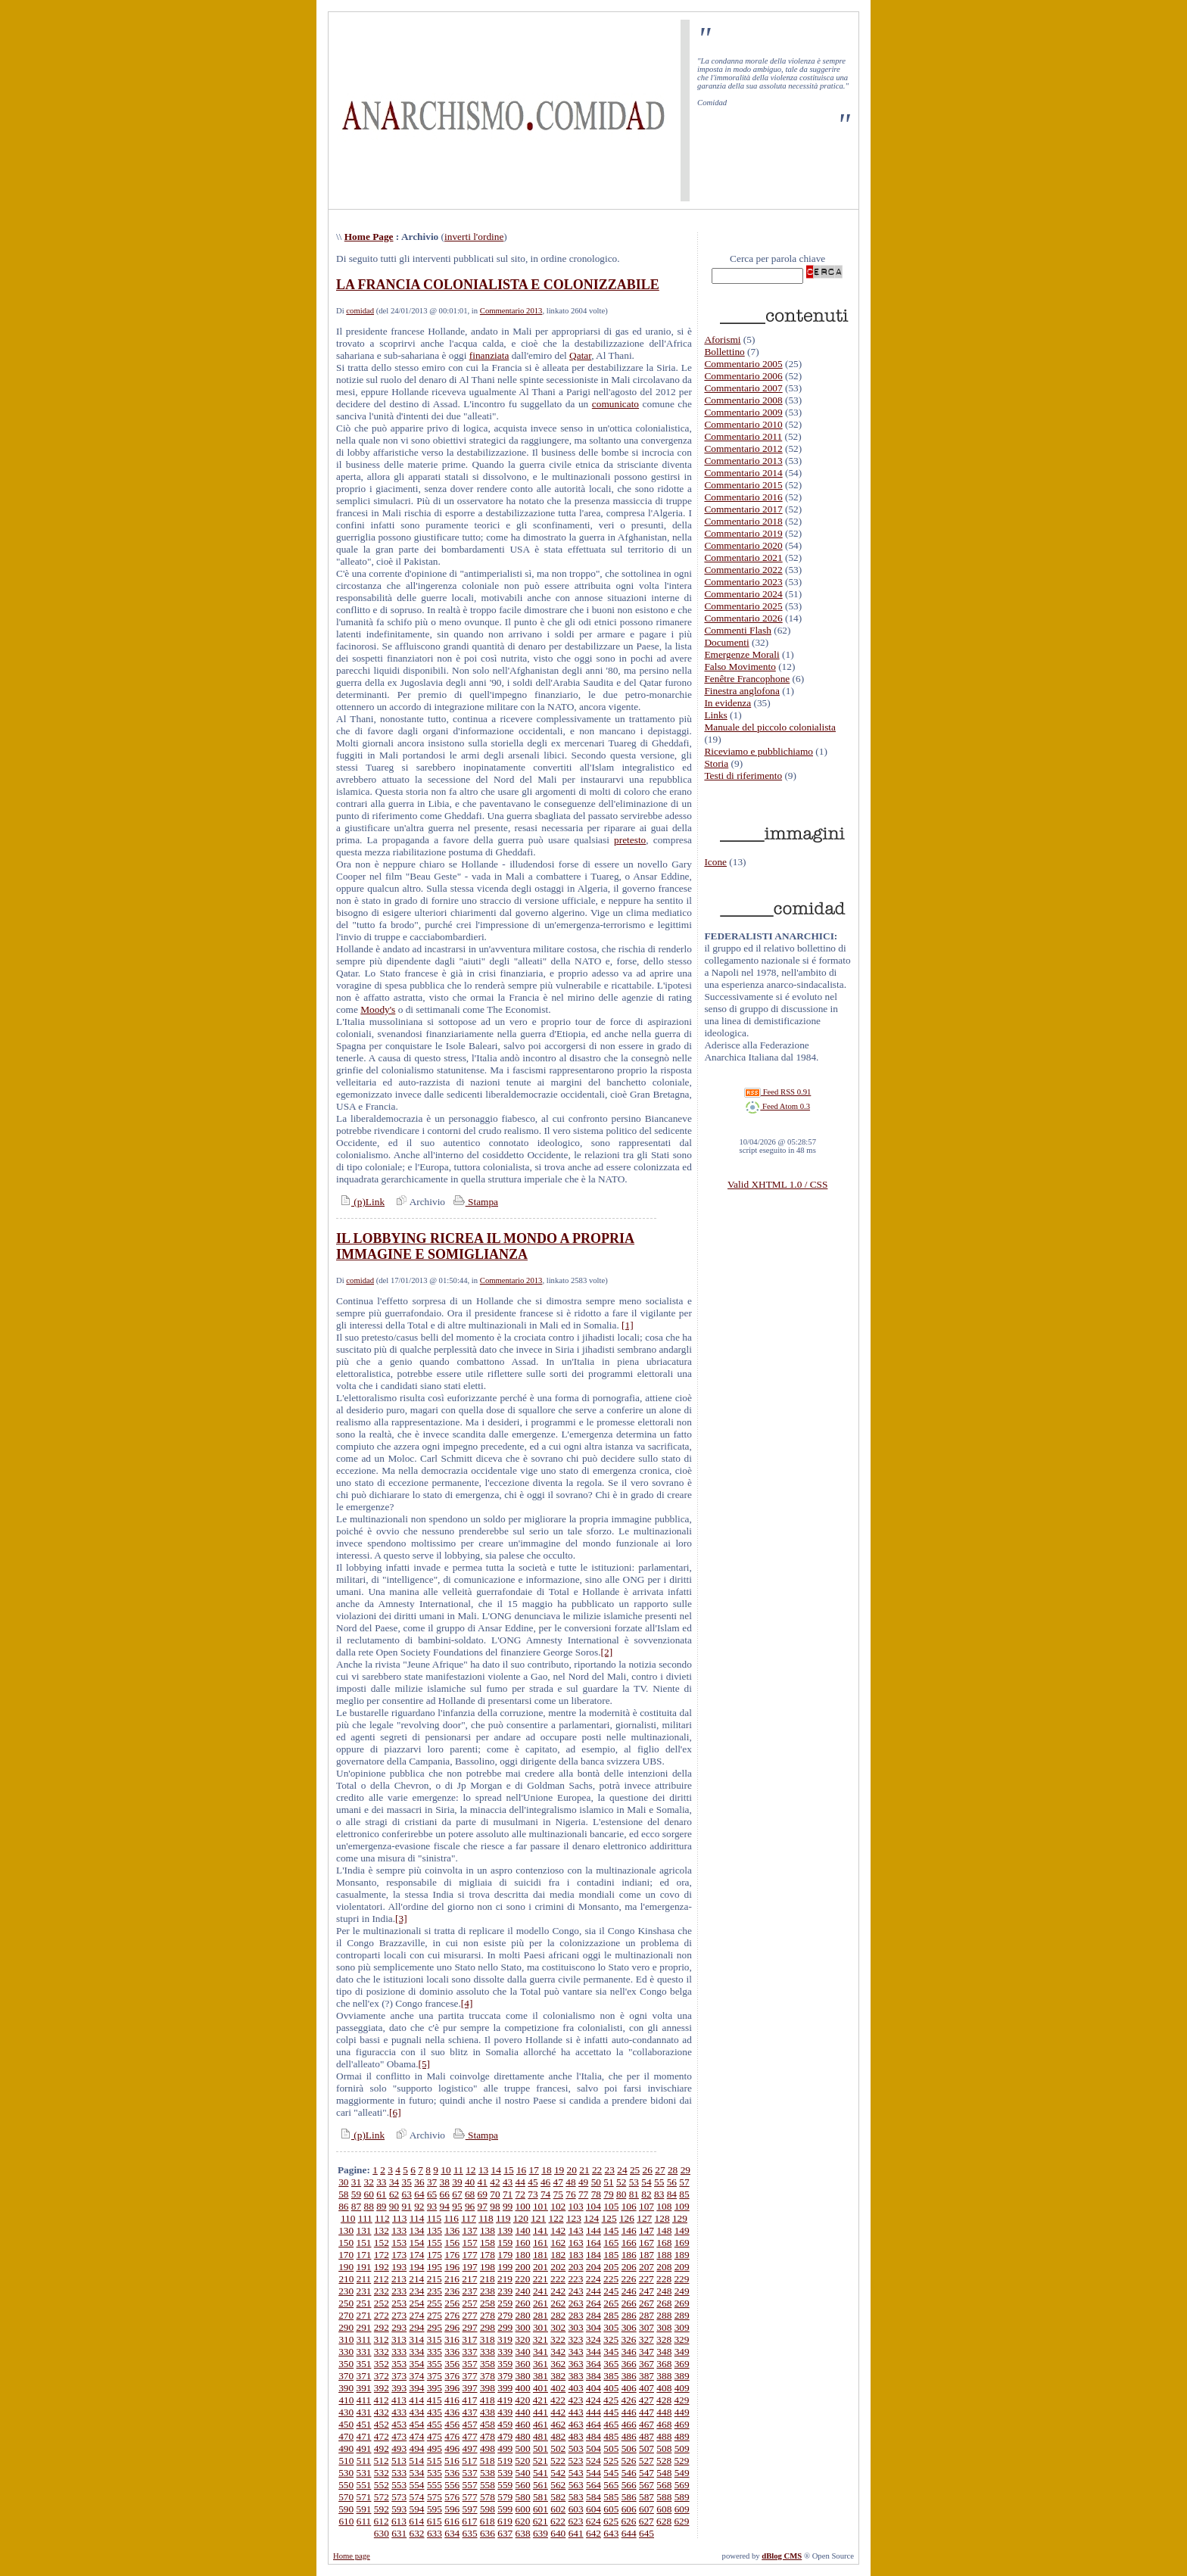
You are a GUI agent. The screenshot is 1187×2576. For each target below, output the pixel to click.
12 (470, 2170)
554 (417, 2484)
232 (381, 2291)
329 (681, 2339)
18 (546, 2170)
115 (434, 2218)
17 (534, 2170)
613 (399, 2521)
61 (381, 2194)
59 (356, 2194)
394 (417, 2388)
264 (593, 2303)
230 (346, 2291)
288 (663, 2315)
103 (576, 2206)
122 (556, 2218)
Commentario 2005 (743, 363)
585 (610, 2497)
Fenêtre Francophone (747, 678)
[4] (467, 2003)
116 (451, 2218)
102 (557, 2206)
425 (610, 2400)
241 (540, 2291)
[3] (401, 1918)
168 (663, 2242)
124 (591, 2218)
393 (399, 2388)
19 (559, 2170)
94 (445, 2206)
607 (646, 2509)
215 (434, 2279)
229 (681, 2279)
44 (520, 2182)
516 (452, 2460)
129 (679, 2218)
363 (576, 2363)
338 (487, 2351)
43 (507, 2182)
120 (520, 2218)
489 (682, 2436)
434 (417, 2412)
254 (417, 2303)
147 (646, 2230)
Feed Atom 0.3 (777, 1106)
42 (495, 2182)
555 (434, 2484)
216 (452, 2279)
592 (381, 2509)
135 (434, 2230)
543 (576, 2472)
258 (487, 2303)
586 (629, 2497)
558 (487, 2484)
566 (629, 2484)
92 (419, 2206)
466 (629, 2424)
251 (364, 2303)
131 (364, 2230)
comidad (360, 311)
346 (629, 2351)
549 (682, 2472)
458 (487, 2424)
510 (346, 2460)
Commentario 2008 (743, 400)
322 (557, 2339)
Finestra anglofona (742, 690)
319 (504, 2339)
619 (504, 2521)
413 (399, 2400)
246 (629, 2291)
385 (610, 2375)
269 (682, 2303)
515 (434, 2460)
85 (684, 2194)
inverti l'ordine (473, 236)
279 (504, 2315)
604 (593, 2509)
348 (663, 2351)
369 (682, 2363)
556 (452, 2484)
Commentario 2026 (743, 618)
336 (452, 2351)
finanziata (489, 355)
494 (417, 2448)
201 (540, 2266)
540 (523, 2472)
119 (503, 2218)
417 (469, 2400)
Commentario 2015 (743, 485)
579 (504, 2497)
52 (621, 2182)
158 (487, 2242)
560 (523, 2484)
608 (663, 2509)
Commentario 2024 (743, 594)
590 (346, 2509)
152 (381, 2242)
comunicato (615, 404)
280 (523, 2315)
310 (346, 2339)
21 (584, 2170)
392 (381, 2388)
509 (682, 2448)
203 (576, 2266)
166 (629, 2242)
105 (610, 2206)
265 (610, 2303)
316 (452, 2339)
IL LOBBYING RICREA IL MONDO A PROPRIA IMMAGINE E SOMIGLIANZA (485, 1246)
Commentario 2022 (743, 569)
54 (646, 2182)
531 (364, 2472)
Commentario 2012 (743, 448)
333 (399, 2351)
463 (576, 2424)
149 (682, 2230)
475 (434, 2436)
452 (381, 2424)
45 (532, 2182)
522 (557, 2460)
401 (540, 2388)
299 (504, 2327)
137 (470, 2230)
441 (540, 2412)
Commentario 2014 (743, 472)
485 (610, 2436)
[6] (395, 2112)
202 (557, 2266)
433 (399, 2412)
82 (646, 2194)
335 (434, 2351)
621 (540, 2521)
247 (646, 2291)
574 (417, 2497)
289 (682, 2315)
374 (417, 2375)
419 (504, 2400)
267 (646, 2303)
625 (610, 2521)
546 (629, 2472)
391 (364, 2388)
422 (557, 2400)
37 (432, 2182)
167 (646, 2242)
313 (399, 2339)
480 (523, 2436)
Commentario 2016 (743, 497)
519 (504, 2460)
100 (523, 2206)
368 (663, 2363)
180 (523, 2254)
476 (452, 2436)
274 (417, 2315)
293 (399, 2327)
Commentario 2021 (743, 557)
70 (495, 2194)
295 (434, 2327)
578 (487, 2497)
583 (576, 2497)
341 (540, 2351)
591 (364, 2509)
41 (483, 2182)
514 (416, 2460)
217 (469, 2279)
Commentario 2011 (743, 436)
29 (685, 2170)
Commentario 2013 (511, 311)
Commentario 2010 (743, 424)
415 (434, 2400)
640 (557, 2533)
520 (522, 2460)
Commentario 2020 (743, 545)
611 (364, 2521)
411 (364, 2400)
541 (540, 2472)
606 (629, 2509)
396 (452, 2388)
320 (522, 2339)
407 (646, 2388)
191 (364, 2266)
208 (663, 2266)
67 (457, 2194)
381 (540, 2375)
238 (487, 2291)
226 (628, 2279)
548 (663, 2472)
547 (646, 2472)
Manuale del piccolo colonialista (770, 727)
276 (452, 2315)
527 (646, 2460)
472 (381, 2436)
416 (452, 2400)
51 (608, 2182)
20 (572, 2170)
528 (663, 2460)
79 (608, 2194)
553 (399, 2484)
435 (434, 2412)
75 (558, 2194)
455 (434, 2424)
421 (540, 2400)
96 (470, 2206)
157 (470, 2242)
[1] (628, 1325)
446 (629, 2412)
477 (470, 2436)
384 (593, 2375)
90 (394, 2206)
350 (346, 2363)
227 (646, 2279)
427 (646, 2400)
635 (470, 2533)
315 (434, 2339)
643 (610, 2533)
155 (434, 2242)
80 (621, 2194)
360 (523, 2363)
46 (545, 2182)
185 (610, 2254)
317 (469, 2339)
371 (364, 2375)
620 (522, 2521)
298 (487, 2327)
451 (364, 2424)
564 (593, 2484)
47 (558, 2182)
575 (434, 2497)
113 (399, 2218)
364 (593, 2363)
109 (682, 2206)
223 (575, 2279)
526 (628, 2460)
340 (523, 2351)
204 (593, 2266)
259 (504, 2303)
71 (507, 2194)
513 (399, 2460)
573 (399, 2497)
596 (452, 2509)
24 (622, 2170)
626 (628, 2521)
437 (470, 2412)
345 (610, 2351)
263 (576, 2303)
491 (364, 2448)
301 (540, 2327)
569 (682, 2484)
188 (663, 2254)
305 (610, 2327)
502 (557, 2448)
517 (469, 2460)
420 (522, 2400)
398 (487, 2388)
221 (540, 2279)
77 (583, 2194)
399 (504, 2388)
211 (364, 2279)
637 (504, 2533)
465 (610, 2424)
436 (452, 2412)
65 (432, 2194)
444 (593, 2412)
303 (576, 2327)
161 (540, 2242)
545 (610, 2472)
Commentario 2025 (743, 606)
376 (452, 2375)
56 (672, 2182)
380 (523, 2375)
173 (399, 2254)
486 (629, 2436)
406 (629, 2388)
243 (576, 2291)
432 (381, 2412)
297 (470, 2327)
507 (646, 2448)
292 (381, 2327)
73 (532, 2194)
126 (626, 2218)
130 (346, 2230)
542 (557, 2472)
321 (540, 2339)
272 (381, 2315)
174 (417, 2254)
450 (346, 2424)
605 (610, 2509)
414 (416, 2400)
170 (346, 2254)
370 (346, 2375)
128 (662, 2218)
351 (364, 2363)
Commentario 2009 (743, 412)
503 (576, 2448)
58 (343, 2194)
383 (576, 2375)
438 (487, 2412)
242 (557, 2291)
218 (487, 2279)
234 (417, 2291)
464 (593, 2424)
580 (523, 2497)
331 (364, 2351)
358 (487, 2363)
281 (540, 2315)
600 (523, 2509)
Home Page (369, 236)
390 (346, 2388)
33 (381, 2182)
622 (557, 2521)
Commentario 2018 (743, 521)
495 (434, 2448)
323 (575, 2339)
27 (660, 2170)
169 (682, 2242)
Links (715, 715)
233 (399, 2291)
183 (576, 2254)
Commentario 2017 (743, 509)
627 (646, 2521)
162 (557, 2242)
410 (346, 2400)
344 (593, 2351)
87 (356, 2206)
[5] (425, 2064)
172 (381, 2254)
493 (399, 2448)
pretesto (630, 840)
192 (381, 2266)
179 (504, 2254)
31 (356, 2182)
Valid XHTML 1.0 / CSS (777, 1184)
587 (646, 2497)
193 (399, 2266)
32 (369, 2182)
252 (381, 2303)
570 (346, 2497)
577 (470, 2497)
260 (523, 2303)
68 (470, 2194)
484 (593, 2436)
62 (394, 2194)
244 (593, 2291)
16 (521, 2170)
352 (381, 2363)
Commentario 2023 (743, 581)
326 (628, 2339)
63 (407, 2194)
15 (508, 2170)
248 (663, 2291)
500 (523, 2448)
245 (610, 2291)
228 (663, 2279)
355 (434, 2363)
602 (557, 2509)
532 (381, 2472)
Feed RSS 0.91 (777, 1092)
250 (346, 2303)
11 (458, 2170)
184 (593, 2254)
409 (682, 2388)
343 (576, 2351)
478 (487, 2436)
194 (417, 2266)
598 (487, 2509)
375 (434, 2375)
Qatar (580, 355)
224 (593, 2279)
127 (644, 2218)
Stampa (474, 1201)
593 (399, 2509)
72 (520, 2194)
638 (523, 2533)
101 (540, 2206)
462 (557, 2424)
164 (593, 2242)
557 (470, 2484)
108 (663, 2206)
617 (469, 2521)
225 (610, 2279)
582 (557, 2497)
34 (394, 2182)
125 (609, 2218)
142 (557, 2230)
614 (416, 2521)
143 (576, 2230)
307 (646, 2327)
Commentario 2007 (743, 388)
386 (629, 2375)
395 (434, 2388)
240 (523, 2291)
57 (684, 2182)
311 (364, 2339)
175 (434, 2254)
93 (432, 2206)
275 (434, 2315)
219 (504, 2279)
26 (648, 2170)
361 (540, 2363)
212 (381, 2279)
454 (417, 2424)
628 (663, 2521)
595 (434, 2509)
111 (365, 2218)
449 (682, 2412)
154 (417, 2242)
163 (576, 2242)
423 (575, 2400)
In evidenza (727, 703)
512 (381, 2460)
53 (634, 2182)
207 (646, 2266)
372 (381, 2375)
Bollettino (724, 351)
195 (434, 2266)
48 (570, 2182)
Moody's (377, 1009)
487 (646, 2436)
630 (381, 2533)
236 (452, 2291)
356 (452, 2363)
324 (593, 2339)
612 (381, 2521)
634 (452, 2533)
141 (540, 2230)
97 (483, 2206)
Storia (716, 763)
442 (557, 2412)
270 (346, 2315)
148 (663, 2230)
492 (381, 2448)
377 (470, 2375)
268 (663, 2303)
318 (487, 2339)
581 (540, 2497)
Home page (351, 2556)
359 (504, 2363)
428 (663, 2400)
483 (576, 2436)
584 (593, 2497)
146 (629, 2230)
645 (646, 2533)
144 (593, 2230)
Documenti (726, 642)
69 (483, 2194)
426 (628, 2400)
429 (681, 2400)
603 (576, 2509)
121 (538, 2218)
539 (504, 2472)
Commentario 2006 (743, 376)
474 (417, 2436)
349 (682, 2351)
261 (540, 2303)
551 (364, 2484)
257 (470, 2303)
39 (457, 2182)
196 (452, 2266)
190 (346, 2266)
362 (557, 2363)
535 (434, 2472)
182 (557, 2254)
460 (523, 2424)
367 (646, 2363)
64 (419, 2194)
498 (487, 2448)
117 (468, 2218)
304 (593, 2327)
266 (629, 2303)
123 (573, 2218)
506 (629, 2448)
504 (593, 2448)
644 (629, 2533)
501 (540, 2448)
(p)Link (360, 1201)
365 (610, 2363)
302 (557, 2327)
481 (540, 2436)
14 (496, 2170)
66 (445, 2194)
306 (629, 2327)
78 (596, 2194)
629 (681, 2521)
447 (646, 2412)
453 (399, 2424)
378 (487, 2375)
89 (381, 2206)
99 (507, 2206)
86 (343, 2206)
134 (417, 2230)
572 (381, 2497)
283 (576, 2315)
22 (597, 2170)
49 (583, 2182)
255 (434, 2303)
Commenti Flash (737, 630)
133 (399, 2230)
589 (682, 2497)
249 (682, 2291)
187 (646, 2254)
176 (452, 2254)
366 (629, 2363)
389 (682, 2375)
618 (487, 2521)
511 (364, 2460)
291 (364, 2327)
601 (540, 2509)
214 (416, 2279)
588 (663, 2497)
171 (364, 2254)
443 (576, 2412)
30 (343, 2182)
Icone (715, 861)
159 (504, 2242)
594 (417, 2509)
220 (522, 2279)
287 (646, 2315)
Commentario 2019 (743, 533)
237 (470, 2291)
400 (523, 2388)
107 (646, 2206)
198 (487, 2266)
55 (659, 2182)
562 (557, 2484)
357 (470, 2363)
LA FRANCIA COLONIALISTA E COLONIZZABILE (497, 284)
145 (610, 2230)
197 (470, 2266)
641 (576, 2533)
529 (681, 2460)
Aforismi (722, 339)
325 (610, 2339)
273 (399, 2315)
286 (629, 2315)
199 (504, 2266)
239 (504, 2291)
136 (452, 2230)
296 (452, 2327)
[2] (607, 1652)
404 (593, 2388)
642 (593, 2533)
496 (452, 2448)
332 (381, 2351)
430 (346, 2412)
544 (593, 2472)
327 (646, 2339)
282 (557, 2315)
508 (663, 2448)
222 (557, 2279)
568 (663, 2484)
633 (434, 2533)
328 (663, 2339)
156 (452, 2242)
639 (540, 2533)
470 (346, 2436)
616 (452, 2521)
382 (557, 2375)
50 (596, 2182)
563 (576, 2484)
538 (487, 2472)
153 (399, 2242)
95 (457, 2206)
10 (445, 2170)
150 (346, 2242)
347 (646, 2351)
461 (540, 2424)
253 (399, 2303)
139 (504, 2230)
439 (504, 2412)
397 (470, 2388)
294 (417, 2327)
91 (407, 2206)
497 (470, 2448)
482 (557, 2436)
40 (470, 2182)
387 (646, 2375)
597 (470, 2509)
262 (557, 2303)
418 (487, 2400)
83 (659, 2194)
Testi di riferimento (743, 775)
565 (610, 2484)
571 (364, 2497)
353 (399, 2363)
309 (682, 2327)
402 (557, 2388)
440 (523, 2412)
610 (346, 2521)
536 (452, 2472)
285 (610, 2315)
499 (504, 2448)
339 (504, 2351)
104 (593, 2206)
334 (417, 2351)
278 (487, 2315)
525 (610, 2460)
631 (399, 2533)
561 (540, 2484)
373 (399, 2375)
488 (663, 2436)
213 (399, 2279)
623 (575, 2521)
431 (364, 2412)
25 (635, 2170)
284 (593, 2315)
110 (348, 2218)
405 (610, 2388)
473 (399, 2436)
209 (682, 2266)
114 (417, 2218)
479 (504, 2436)
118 (486, 2218)
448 (663, 2412)
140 (523, 2230)
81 (634, 2194)
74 (545, 2194)
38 (445, 2182)
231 (364, 2291)
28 (673, 2170)
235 (434, 2291)
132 (381, 2230)
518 (487, 2460)
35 (407, 2182)
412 (381, 2400)
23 (610, 2170)
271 (364, 2315)
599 (504, 2509)
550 (346, 2484)
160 (523, 2242)
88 (369, 2206)
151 (364, 2242)
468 (663, 2424)
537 (470, 2472)
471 (364, 2436)
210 (346, 2279)
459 (504, 2424)
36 (419, 2182)
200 (523, 2266)
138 (487, 2230)
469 (682, 2424)
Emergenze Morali (741, 654)
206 (629, 2266)
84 (672, 2194)
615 (434, 2521)
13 (483, 2170)
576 (452, 2497)
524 (593, 2460)
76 (570, 2194)
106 (629, 2206)
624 (593, 2521)
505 (610, 2448)
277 (470, 2315)
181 (540, 2254)
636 (487, 2533)
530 (346, 2472)
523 (575, 2460)
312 (381, 2339)
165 (610, 2242)
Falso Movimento (739, 666)
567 (646, 2484)
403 (576, 2388)
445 (610, 2412)
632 (417, 2533)
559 (504, 2484)
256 (452, 2303)
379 (504, 2375)
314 (416, 2339)
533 (399, 2472)
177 (470, 2254)
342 (557, 2351)
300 (523, 2327)
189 (682, 2254)
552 (381, 2484)
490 (346, 2448)
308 (663, 2327)
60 (369, 2194)
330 (346, 2351)
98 (495, 2206)
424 (593, 2400)
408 (663, 2388)
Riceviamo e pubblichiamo (758, 751)
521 (540, 2460)
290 (346, 2327)
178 (487, 2254)
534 (417, 2472)
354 (417, 2363)
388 (663, 2375)
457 (470, 2424)
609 (682, 2509)
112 (382, 2218)
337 (470, 2351)
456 (452, 2424)
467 (646, 2424)
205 (610, 2266)
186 (629, 2254)
